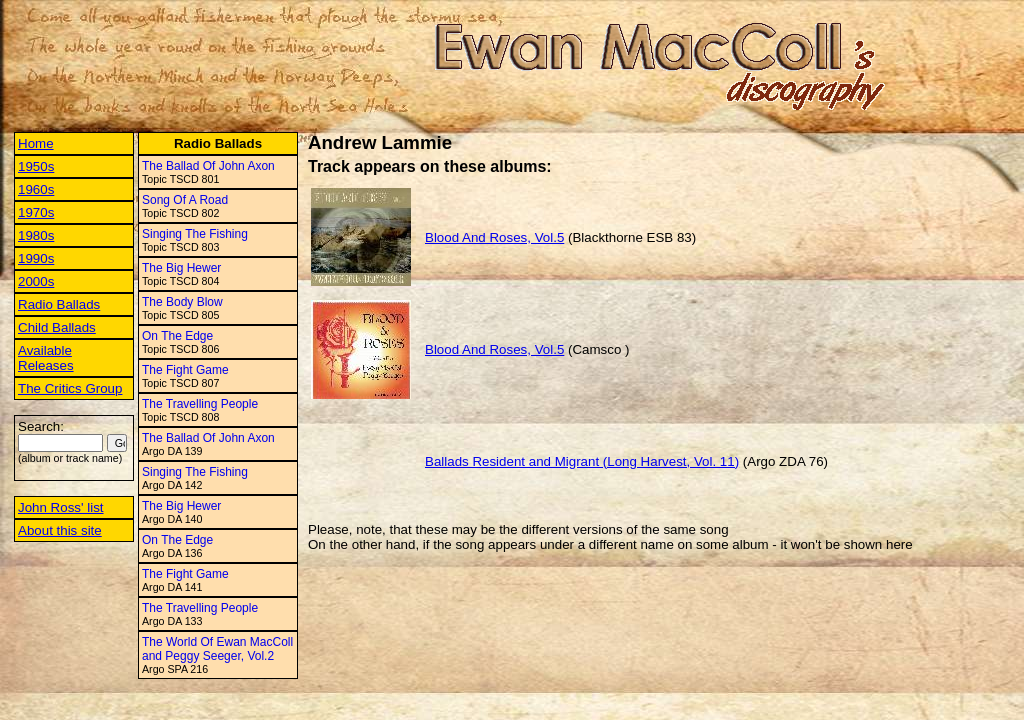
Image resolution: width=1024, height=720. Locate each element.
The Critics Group (70, 388)
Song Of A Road (185, 200)
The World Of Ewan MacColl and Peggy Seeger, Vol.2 (217, 649)
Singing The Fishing (195, 234)
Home (36, 143)
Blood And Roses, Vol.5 (494, 237)
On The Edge (177, 336)
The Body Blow (182, 302)
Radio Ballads (59, 304)
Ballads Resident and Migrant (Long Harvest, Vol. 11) (582, 461)
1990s (36, 258)
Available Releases (46, 358)
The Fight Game (185, 370)
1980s (36, 235)
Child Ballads (57, 327)
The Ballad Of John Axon (208, 166)
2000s (36, 281)
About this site (60, 530)
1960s (36, 189)
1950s (36, 166)
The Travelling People (200, 404)
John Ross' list (61, 507)
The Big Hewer (181, 268)
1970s (36, 212)
